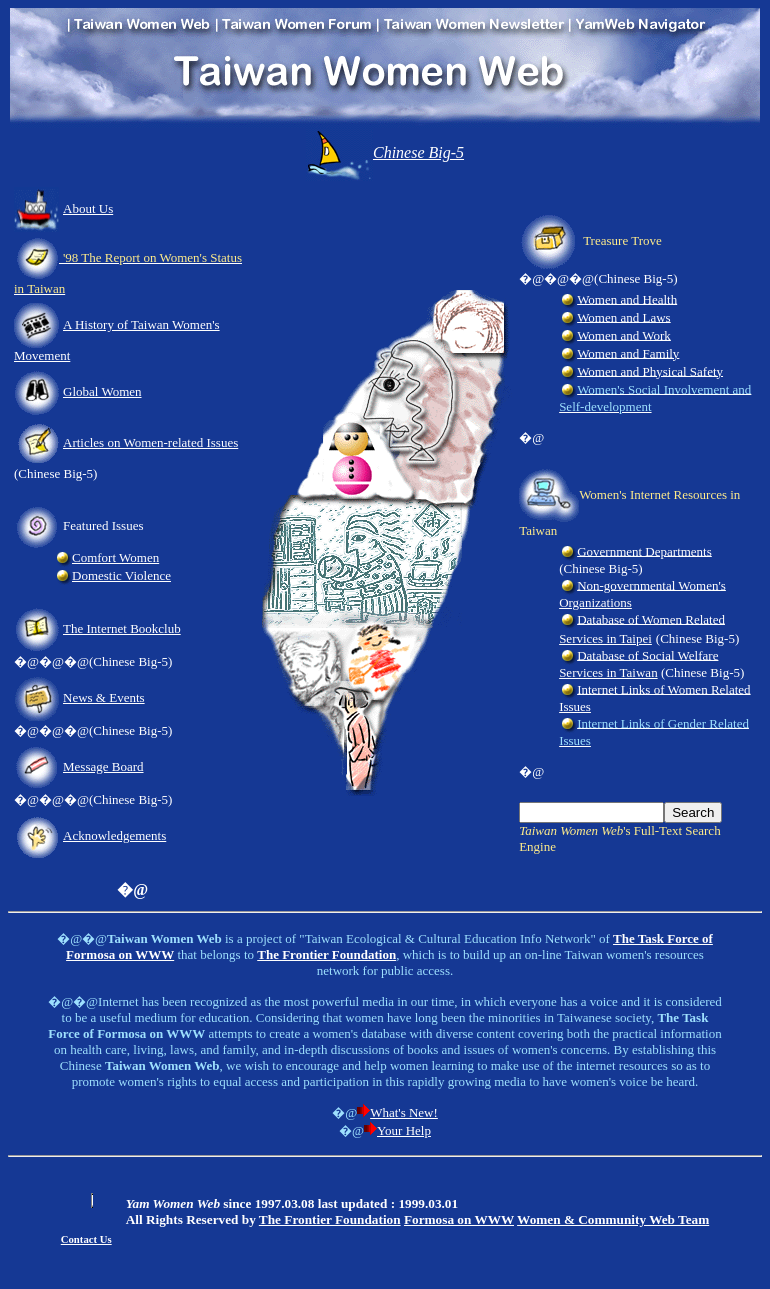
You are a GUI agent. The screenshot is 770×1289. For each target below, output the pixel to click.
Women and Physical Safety (650, 370)
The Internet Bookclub (122, 628)
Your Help (404, 1130)
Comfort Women (115, 557)
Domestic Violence (121, 575)
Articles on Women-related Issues (150, 442)
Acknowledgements (114, 835)
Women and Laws (624, 316)
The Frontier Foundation (330, 1219)
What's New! (404, 1112)
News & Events (104, 697)
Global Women (102, 391)
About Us (88, 208)
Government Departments (644, 550)
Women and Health (627, 298)
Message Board (103, 766)
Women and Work (624, 334)
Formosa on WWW (459, 1219)
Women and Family (628, 352)
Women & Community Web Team (613, 1219)
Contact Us (86, 1239)
